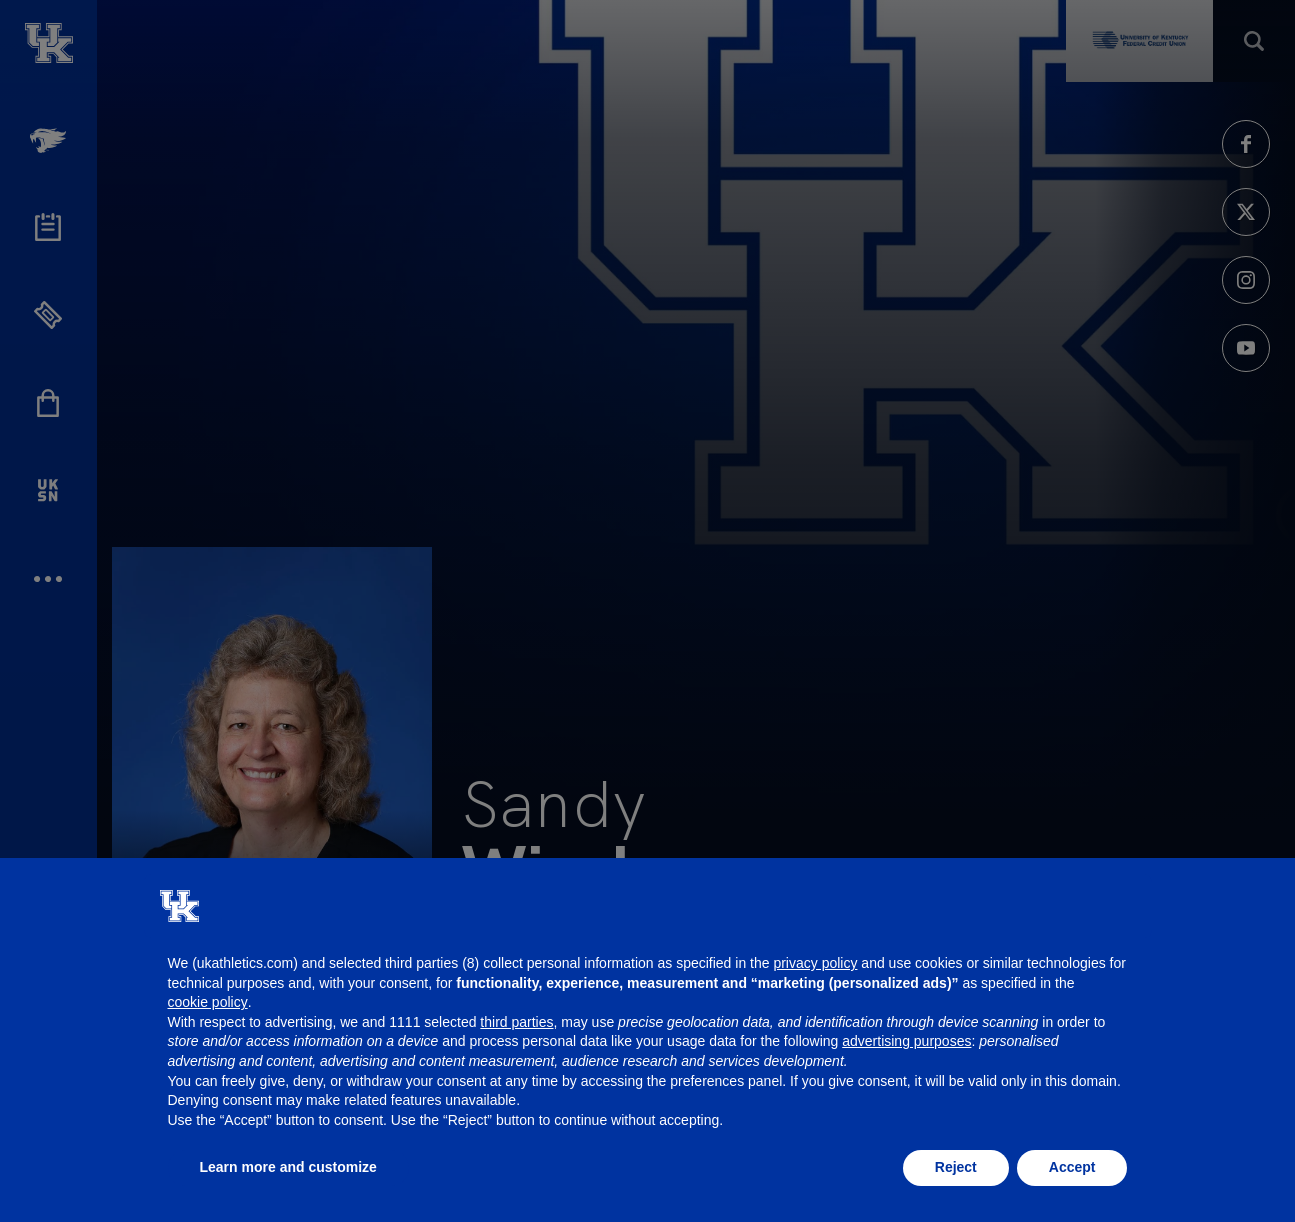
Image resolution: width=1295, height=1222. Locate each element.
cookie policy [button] (208, 1002)
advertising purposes (906, 1041)
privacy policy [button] (815, 963)
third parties (516, 1022)
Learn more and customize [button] (288, 1167)
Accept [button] (1072, 1167)
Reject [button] (956, 1167)
